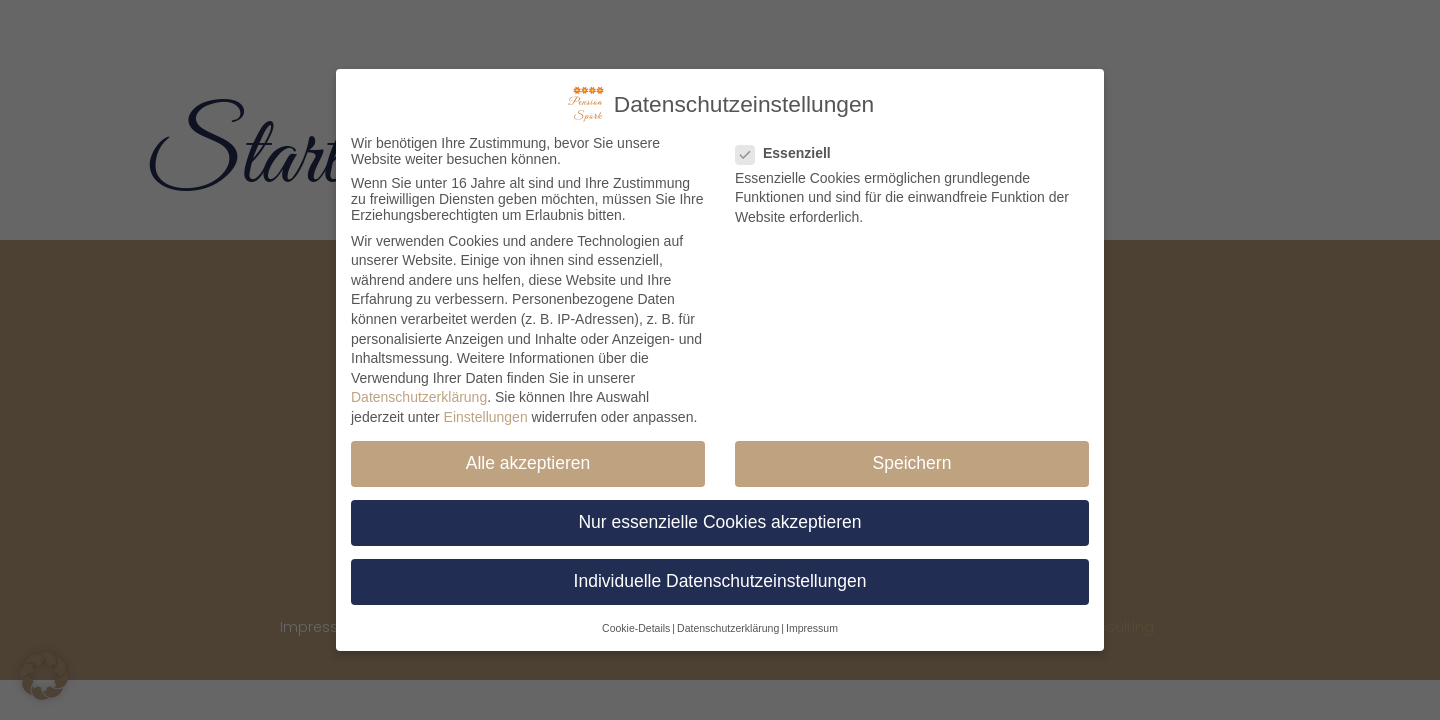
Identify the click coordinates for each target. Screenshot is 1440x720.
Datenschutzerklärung (419, 390)
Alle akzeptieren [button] (528, 455)
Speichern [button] (912, 455)
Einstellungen (486, 409)
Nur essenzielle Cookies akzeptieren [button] (719, 514)
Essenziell (789, 145)
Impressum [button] (812, 620)
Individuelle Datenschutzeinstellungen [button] (720, 574)
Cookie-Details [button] (636, 620)
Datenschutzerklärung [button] (728, 620)
